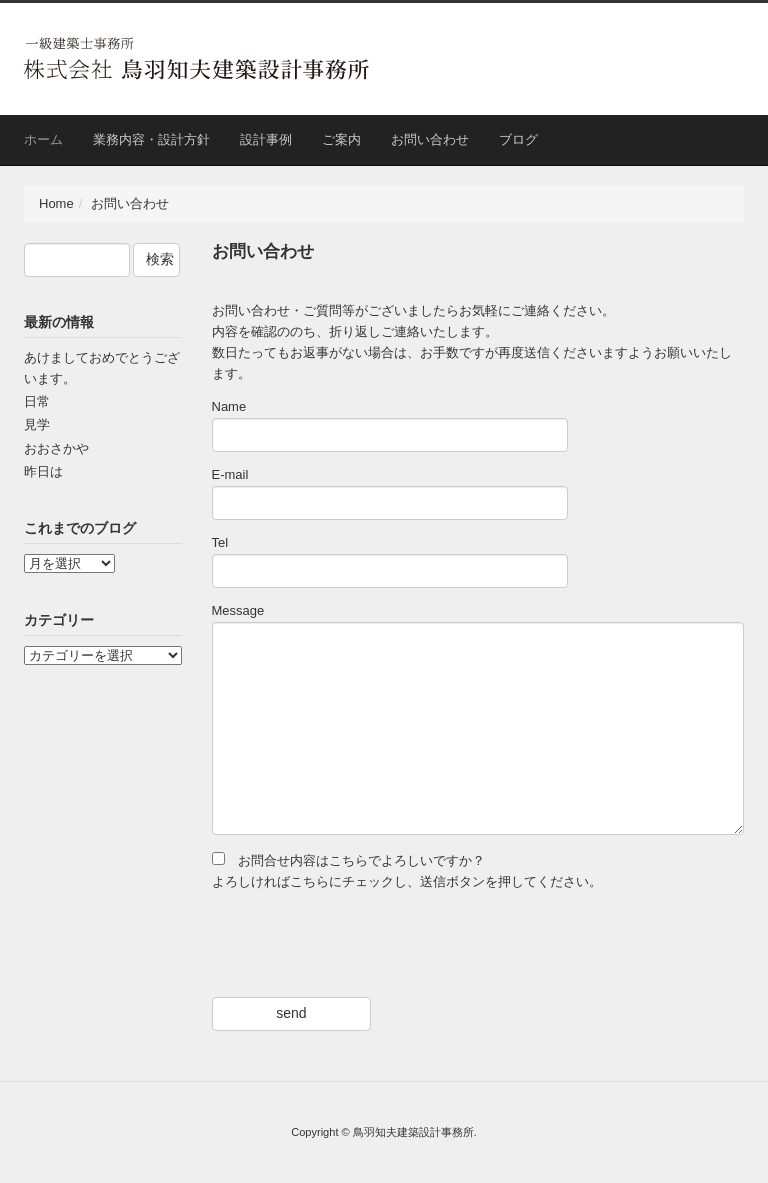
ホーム (43, 139)
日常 (37, 401)
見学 (37, 424)
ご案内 (341, 139)
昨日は (43, 471)
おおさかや (56, 448)
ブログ (518, 139)
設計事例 (266, 139)
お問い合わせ (430, 139)
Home (56, 203)
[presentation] (364, 945)
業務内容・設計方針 (151, 139)
